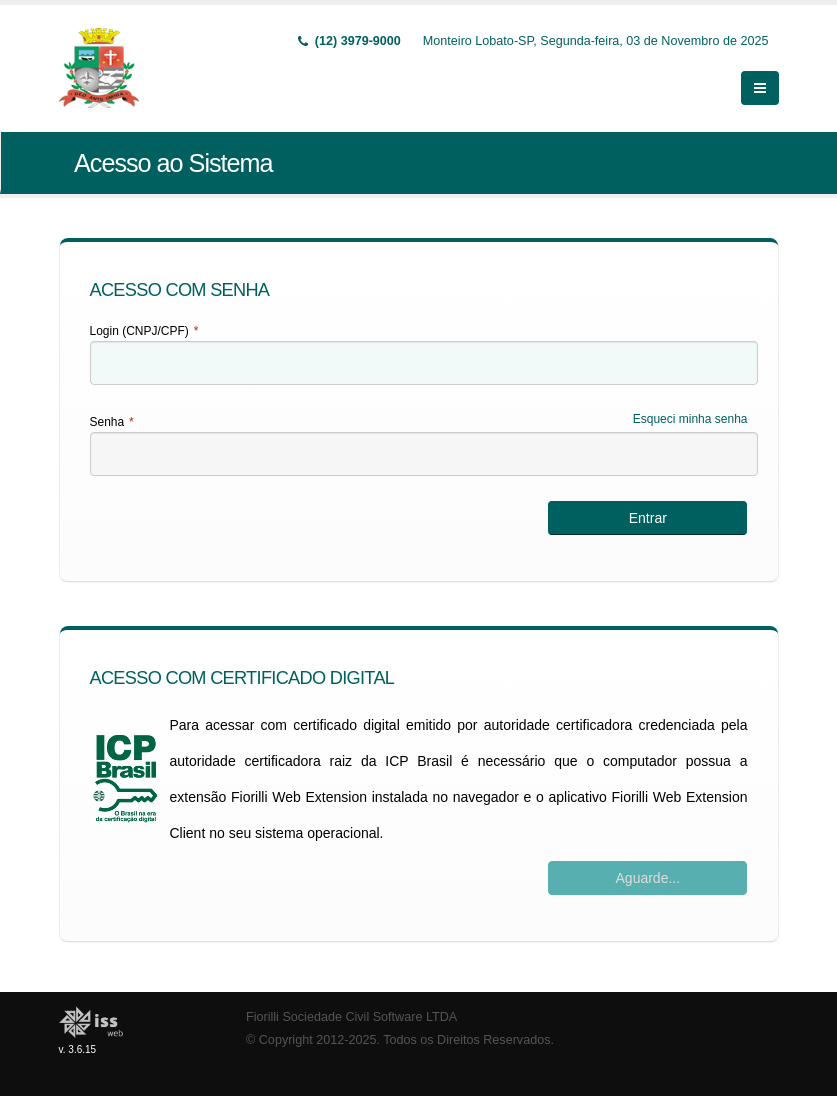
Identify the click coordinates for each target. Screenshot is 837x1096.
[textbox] (424, 363)
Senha (112, 422)
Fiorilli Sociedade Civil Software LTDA (351, 1017)
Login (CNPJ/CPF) (144, 331)
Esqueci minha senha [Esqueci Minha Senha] (690, 419)
